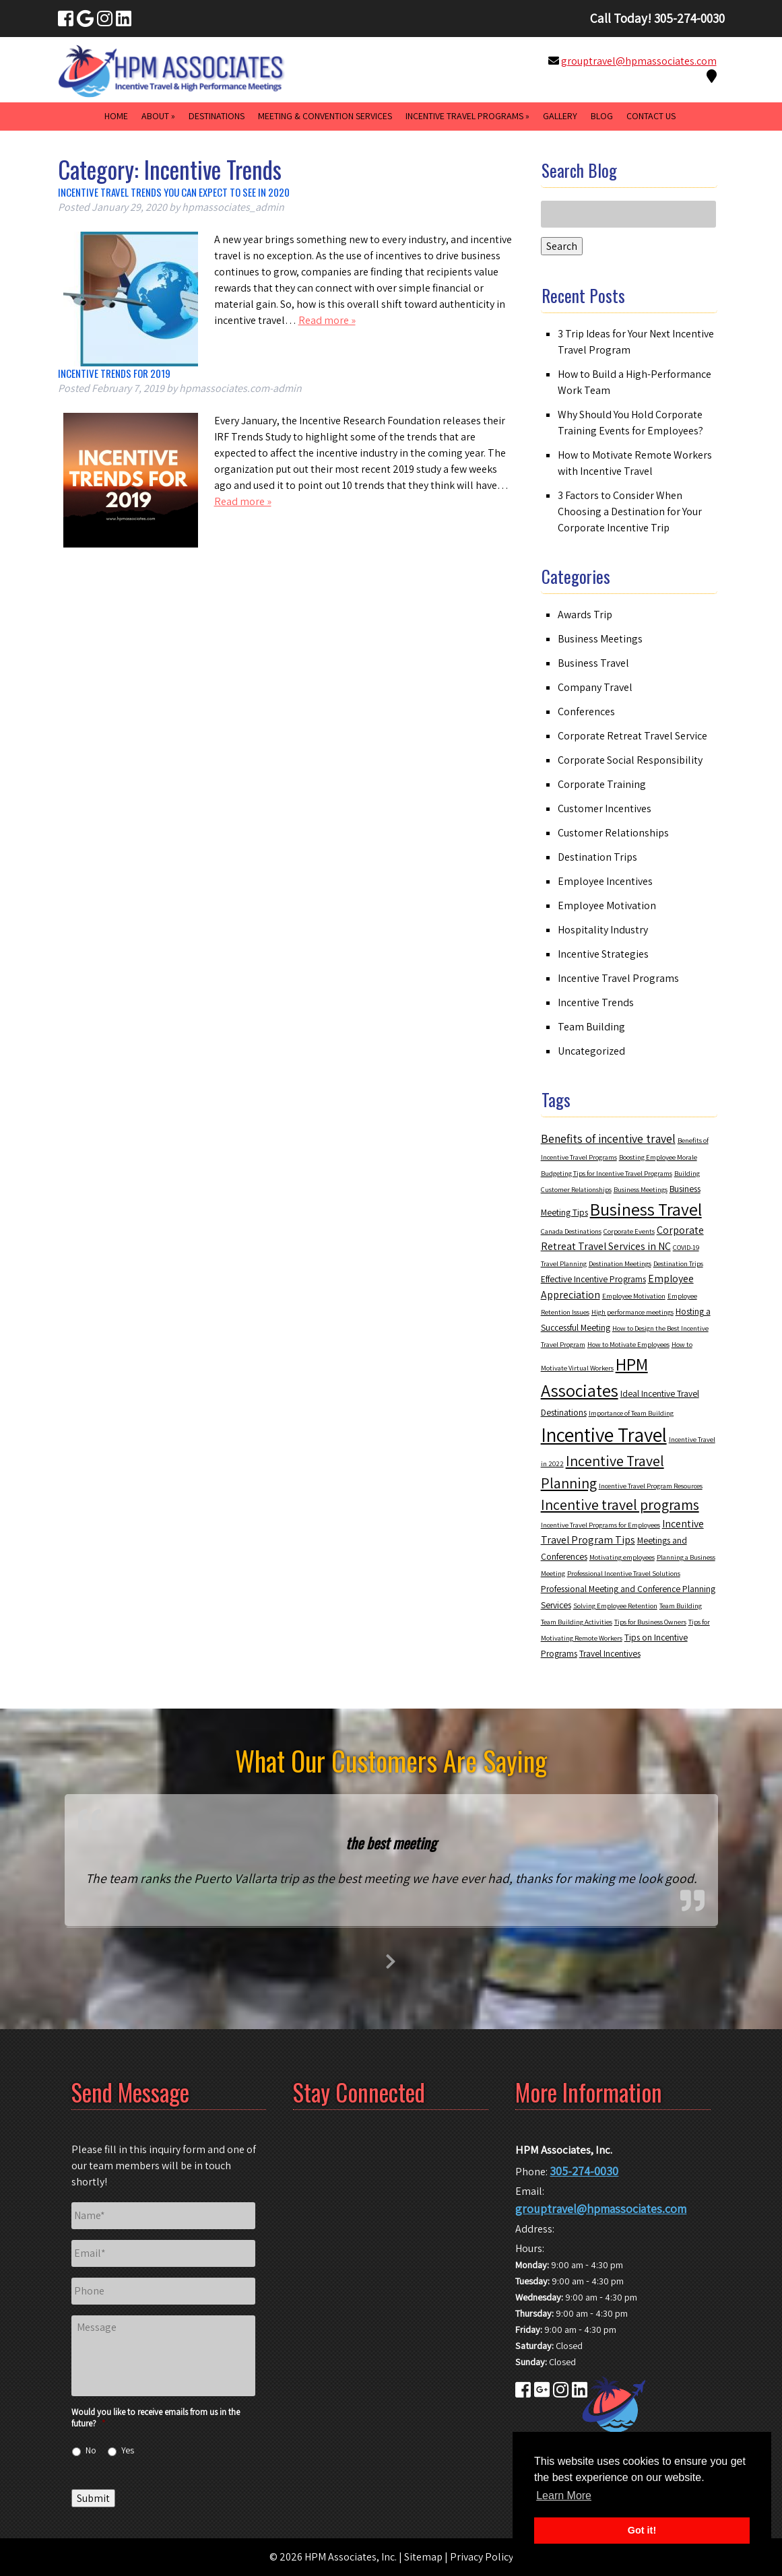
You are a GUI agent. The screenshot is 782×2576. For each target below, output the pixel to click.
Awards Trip (585, 614)
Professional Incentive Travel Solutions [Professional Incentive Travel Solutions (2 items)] (623, 1573)
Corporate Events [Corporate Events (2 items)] (629, 1231)
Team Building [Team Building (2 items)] (680, 1605)
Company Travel (595, 687)
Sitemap (423, 2557)
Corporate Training (602, 784)
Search (561, 246)
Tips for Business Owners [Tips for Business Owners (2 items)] (650, 1621)
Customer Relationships (613, 833)
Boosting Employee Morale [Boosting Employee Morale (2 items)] (658, 1157)
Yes (127, 2450)
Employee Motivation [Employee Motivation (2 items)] (633, 1295)
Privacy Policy (481, 2557)
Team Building (591, 1027)
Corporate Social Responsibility (630, 760)
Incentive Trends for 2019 (114, 373)
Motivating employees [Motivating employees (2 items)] (622, 1557)
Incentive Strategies (603, 954)
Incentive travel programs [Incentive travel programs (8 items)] (620, 1504)
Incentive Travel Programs (618, 978)
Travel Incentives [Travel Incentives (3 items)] (610, 1653)
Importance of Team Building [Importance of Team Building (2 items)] (631, 1413)
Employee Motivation (607, 905)
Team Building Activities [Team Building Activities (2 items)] (576, 1621)
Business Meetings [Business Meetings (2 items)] (640, 1189)
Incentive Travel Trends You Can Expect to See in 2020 (174, 192)
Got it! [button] (642, 2530)
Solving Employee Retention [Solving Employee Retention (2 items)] (615, 1605)
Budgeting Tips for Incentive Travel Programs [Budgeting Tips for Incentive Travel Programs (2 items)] (606, 1173)
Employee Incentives (605, 881)
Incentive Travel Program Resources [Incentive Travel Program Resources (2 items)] (651, 1485)
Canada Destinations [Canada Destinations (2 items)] (571, 1231)
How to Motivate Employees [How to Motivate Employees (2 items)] (628, 1344)
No (91, 2450)
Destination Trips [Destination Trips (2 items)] (678, 1263)
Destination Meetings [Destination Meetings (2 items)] (620, 1263)
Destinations (217, 116)
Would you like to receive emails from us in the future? (155, 2418)
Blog (602, 116)
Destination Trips (597, 857)
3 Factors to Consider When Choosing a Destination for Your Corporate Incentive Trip (630, 511)
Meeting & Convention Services (325, 116)
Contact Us (651, 116)
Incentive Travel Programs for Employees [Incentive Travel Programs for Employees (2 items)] (600, 1524)
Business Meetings (600, 639)
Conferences (586, 711)
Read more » (327, 320)
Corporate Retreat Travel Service (632, 736)
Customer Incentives (604, 808)
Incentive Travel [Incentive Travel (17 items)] (604, 1434)
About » (158, 116)
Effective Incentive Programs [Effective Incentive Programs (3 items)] (593, 1279)
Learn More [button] (563, 2495)
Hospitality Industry (603, 930)
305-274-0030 (584, 2171)
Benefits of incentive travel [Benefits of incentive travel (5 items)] (608, 1138)
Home (116, 116)
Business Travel (593, 663)
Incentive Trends (596, 1002)
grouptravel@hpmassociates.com (639, 61)
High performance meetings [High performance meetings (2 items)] (632, 1312)
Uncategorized (591, 1051)
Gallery (560, 116)
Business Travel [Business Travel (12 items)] (646, 1209)
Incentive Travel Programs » (467, 116)
